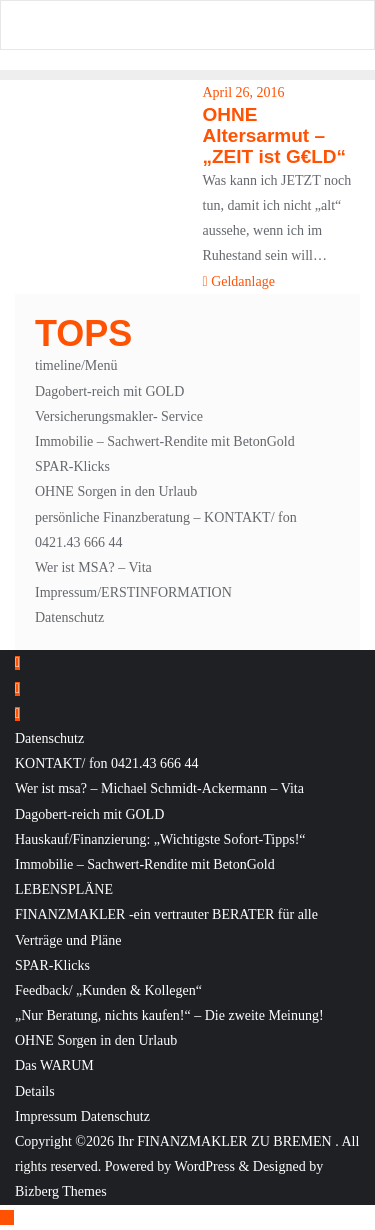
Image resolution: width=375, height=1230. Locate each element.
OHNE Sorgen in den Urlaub (116, 491)
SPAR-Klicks (72, 466)
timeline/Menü (76, 365)
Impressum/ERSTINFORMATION (133, 592)
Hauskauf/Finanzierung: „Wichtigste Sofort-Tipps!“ (160, 839)
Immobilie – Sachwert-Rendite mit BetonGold (165, 441)
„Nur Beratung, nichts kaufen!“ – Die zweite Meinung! (169, 1015)
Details (35, 1091)
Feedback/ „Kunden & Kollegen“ (108, 990)
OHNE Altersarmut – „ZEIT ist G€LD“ (275, 135)
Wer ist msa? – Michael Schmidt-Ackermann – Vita (159, 788)
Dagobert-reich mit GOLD (109, 391)
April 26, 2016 (244, 92)
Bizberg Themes (61, 1191)
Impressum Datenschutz (82, 1116)
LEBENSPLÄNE (64, 889)
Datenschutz (69, 617)
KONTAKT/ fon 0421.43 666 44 (107, 763)
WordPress (205, 1166)
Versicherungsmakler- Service (119, 416)
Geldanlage (239, 281)
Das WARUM (54, 1065)
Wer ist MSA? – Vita (93, 567)
